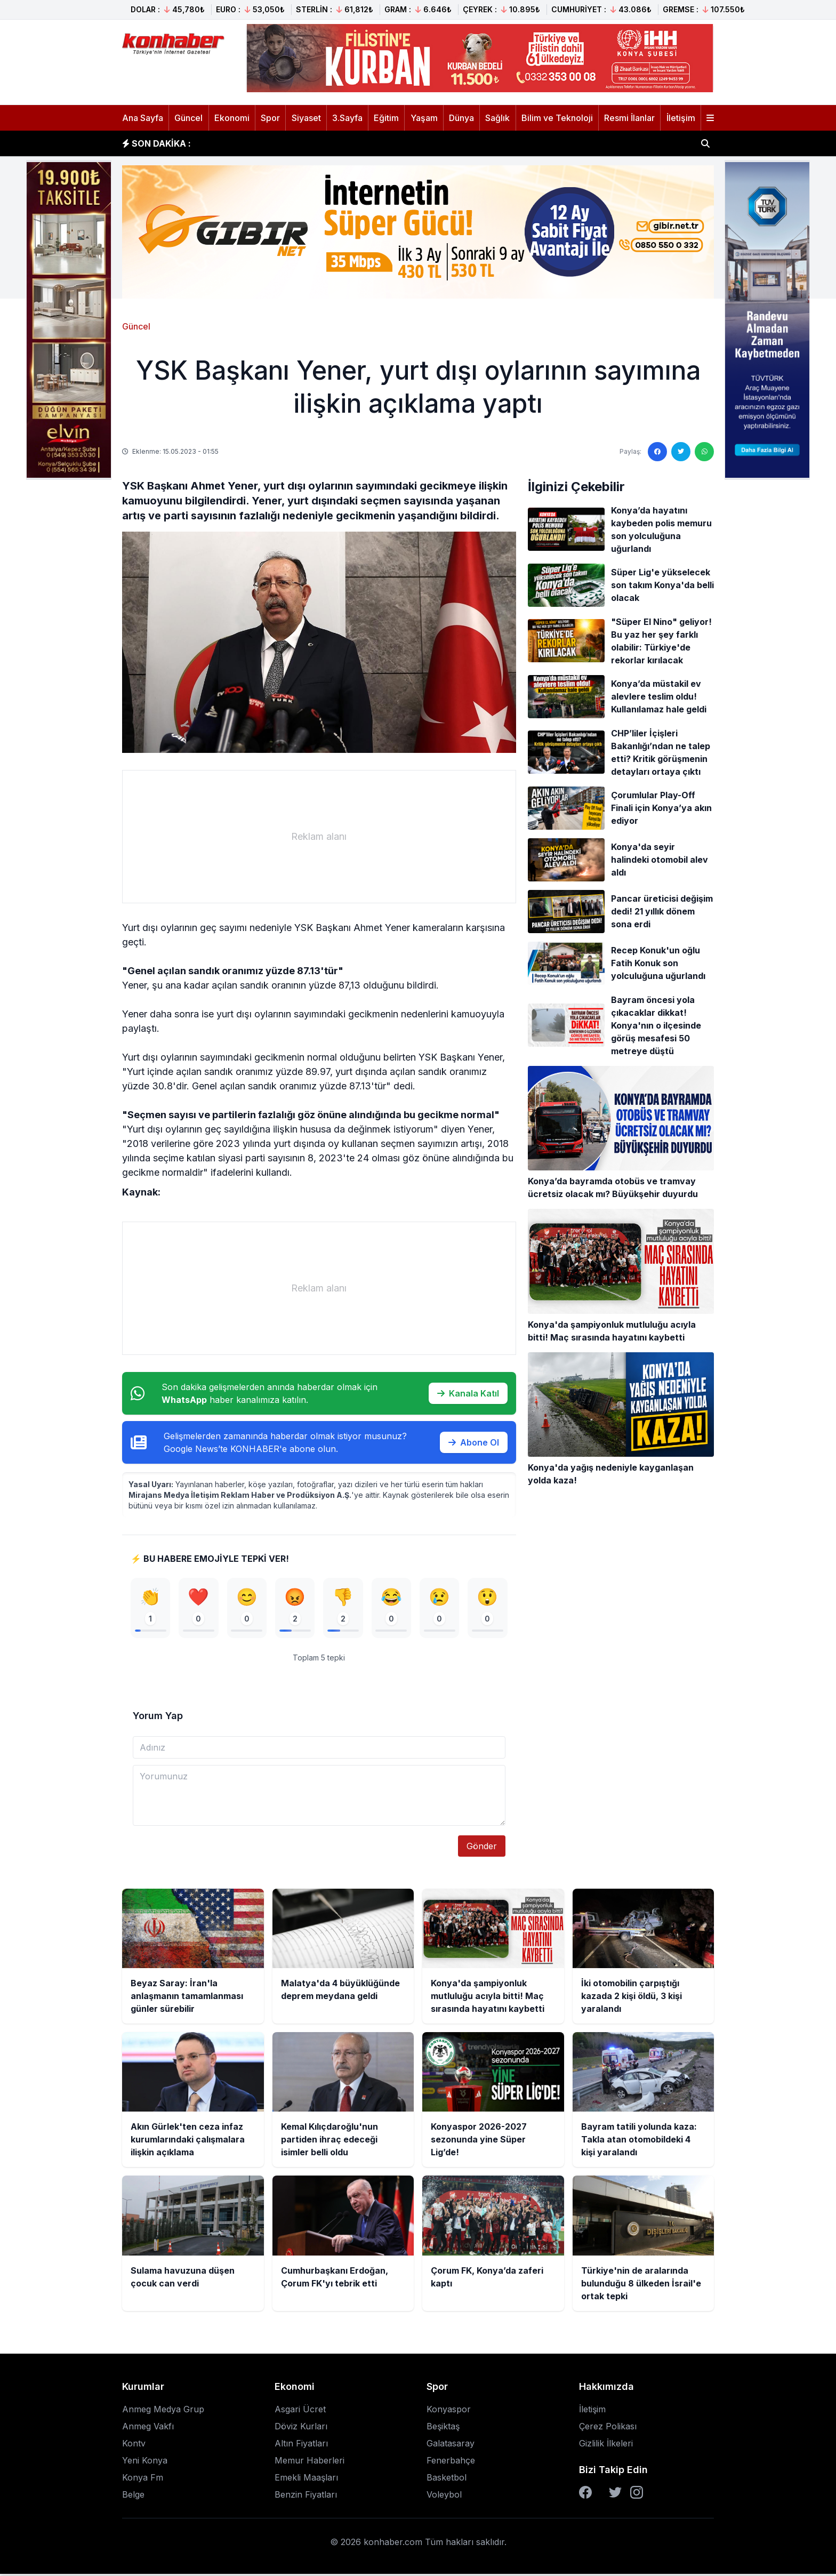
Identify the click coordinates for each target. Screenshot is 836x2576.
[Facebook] (585, 2494)
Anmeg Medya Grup (163, 2411)
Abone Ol (473, 1442)
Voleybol (444, 2496)
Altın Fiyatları (301, 2445)
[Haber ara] (705, 143)
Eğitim (386, 118)
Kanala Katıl (468, 1393)
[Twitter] (615, 2494)
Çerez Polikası (608, 2428)
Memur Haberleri (309, 2462)
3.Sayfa (347, 118)
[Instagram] (636, 2494)
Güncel (188, 118)
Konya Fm (142, 2479)
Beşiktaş (443, 2428)
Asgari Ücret (300, 2411)
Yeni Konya (144, 2462)
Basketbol (447, 2479)
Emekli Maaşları (306, 2479)
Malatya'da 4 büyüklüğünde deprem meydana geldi (316, 143)
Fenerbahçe (451, 2462)
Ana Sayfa (142, 118)
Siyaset (306, 118)
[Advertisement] (319, 836)
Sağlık (497, 118)
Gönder (482, 1848)
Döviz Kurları (301, 2428)
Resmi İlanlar (629, 118)
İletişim (680, 118)
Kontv (134, 2445)
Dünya (461, 118)
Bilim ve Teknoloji (557, 118)
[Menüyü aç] (710, 118)
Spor (270, 118)
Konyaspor (449, 2411)
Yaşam (424, 118)
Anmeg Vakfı (148, 2428)
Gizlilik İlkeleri (606, 2445)
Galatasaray (451, 2445)
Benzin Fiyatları (306, 2496)
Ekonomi (232, 118)
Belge (133, 2496)
